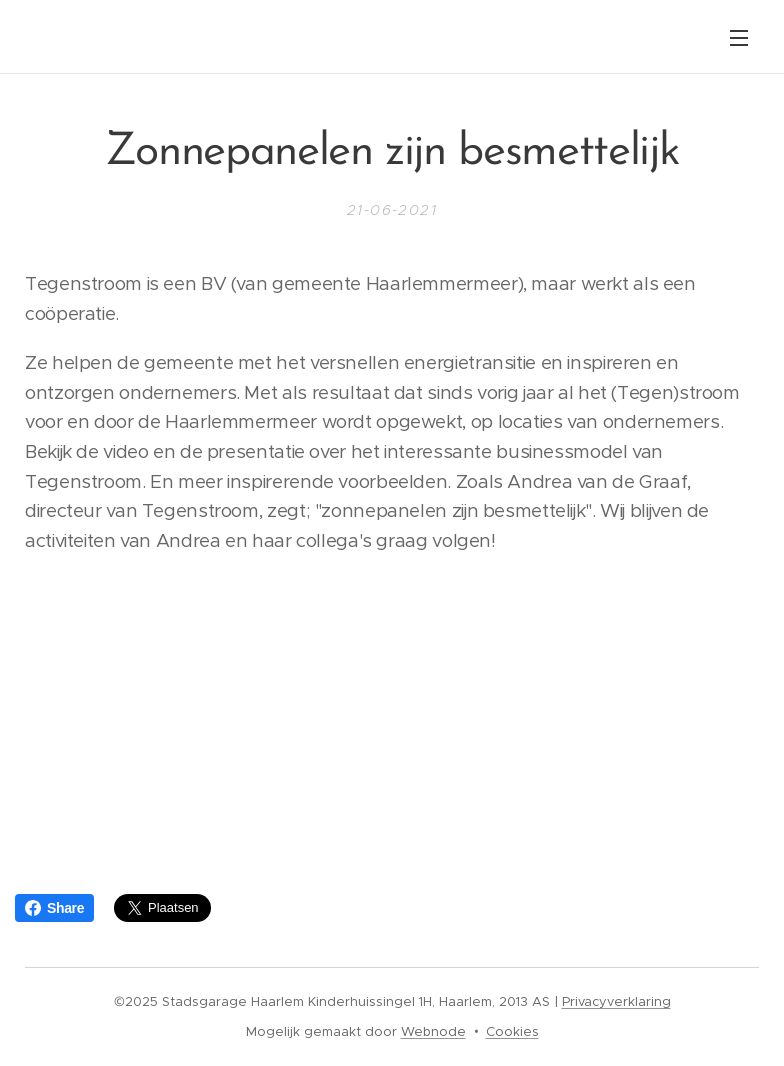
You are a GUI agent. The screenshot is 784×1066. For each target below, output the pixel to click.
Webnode (433, 1031)
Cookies (512, 1031)
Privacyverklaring (616, 1001)
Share (54, 908)
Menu (739, 38)
